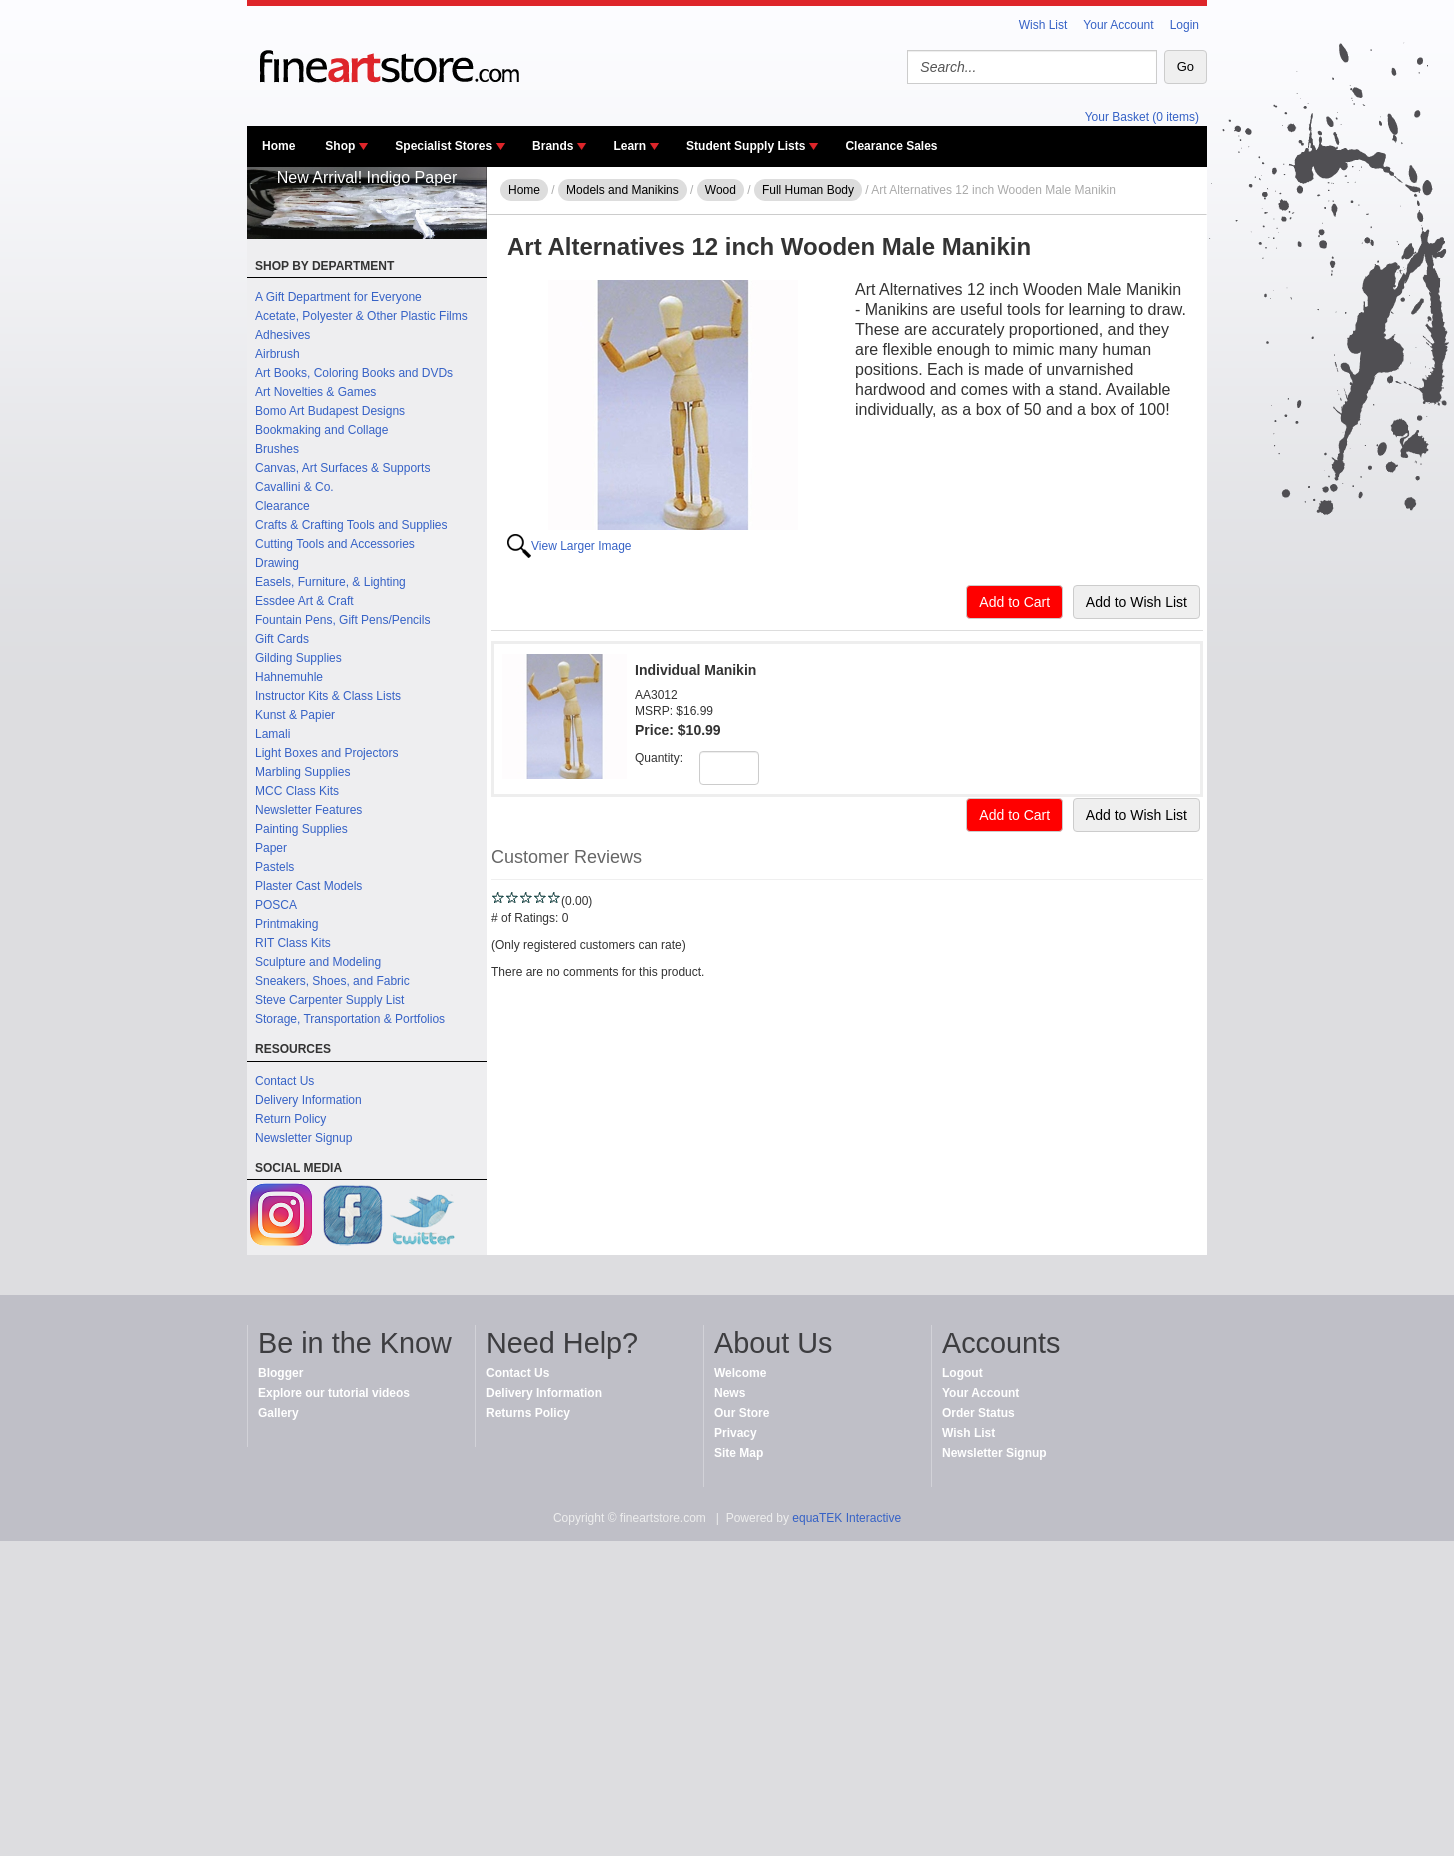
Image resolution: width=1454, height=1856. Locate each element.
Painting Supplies (301, 829)
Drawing (277, 563)
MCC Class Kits (297, 791)
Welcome (740, 1373)
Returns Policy (528, 1413)
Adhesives (282, 335)
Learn (629, 146)
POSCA (276, 905)
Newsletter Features (308, 810)
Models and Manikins (622, 190)
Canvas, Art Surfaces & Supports (342, 468)
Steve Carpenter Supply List (329, 1000)
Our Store (741, 1413)
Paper (271, 848)
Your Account (1118, 25)
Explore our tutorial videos (334, 1393)
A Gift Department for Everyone (338, 297)
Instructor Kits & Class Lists (328, 696)
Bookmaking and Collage (321, 430)
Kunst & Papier (295, 715)
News (729, 1393)
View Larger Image (581, 546)
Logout (962, 1373)
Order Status (978, 1413)
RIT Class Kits (293, 943)
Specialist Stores (443, 146)
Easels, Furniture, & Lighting (330, 582)
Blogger (280, 1373)
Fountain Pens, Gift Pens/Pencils (342, 620)
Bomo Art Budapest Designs (330, 411)
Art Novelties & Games (315, 392)
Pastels (274, 867)
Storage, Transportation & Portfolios (350, 1019)
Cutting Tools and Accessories (335, 544)
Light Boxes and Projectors (326, 753)
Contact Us (284, 1081)
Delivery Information (308, 1100)
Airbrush (277, 354)
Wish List (1043, 25)
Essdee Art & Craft (304, 601)
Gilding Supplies (298, 658)
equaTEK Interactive (846, 1518)
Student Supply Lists (745, 146)
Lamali (272, 734)
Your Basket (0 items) (1142, 117)
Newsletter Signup (303, 1138)
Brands (552, 146)
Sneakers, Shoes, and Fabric (332, 981)
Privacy (735, 1433)
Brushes (277, 449)
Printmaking (286, 924)
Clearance (282, 506)
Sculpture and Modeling (318, 962)
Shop (340, 146)
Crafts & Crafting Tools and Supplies (351, 525)
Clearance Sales (891, 146)
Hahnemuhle (289, 677)
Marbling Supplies (302, 772)
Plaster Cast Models (308, 886)
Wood (720, 190)
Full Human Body (808, 190)
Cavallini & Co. (294, 487)
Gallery (278, 1413)
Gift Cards (282, 639)
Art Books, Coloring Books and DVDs (354, 373)
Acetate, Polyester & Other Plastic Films (361, 316)
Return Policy (290, 1119)
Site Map (738, 1453)
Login (1184, 25)
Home (278, 146)
